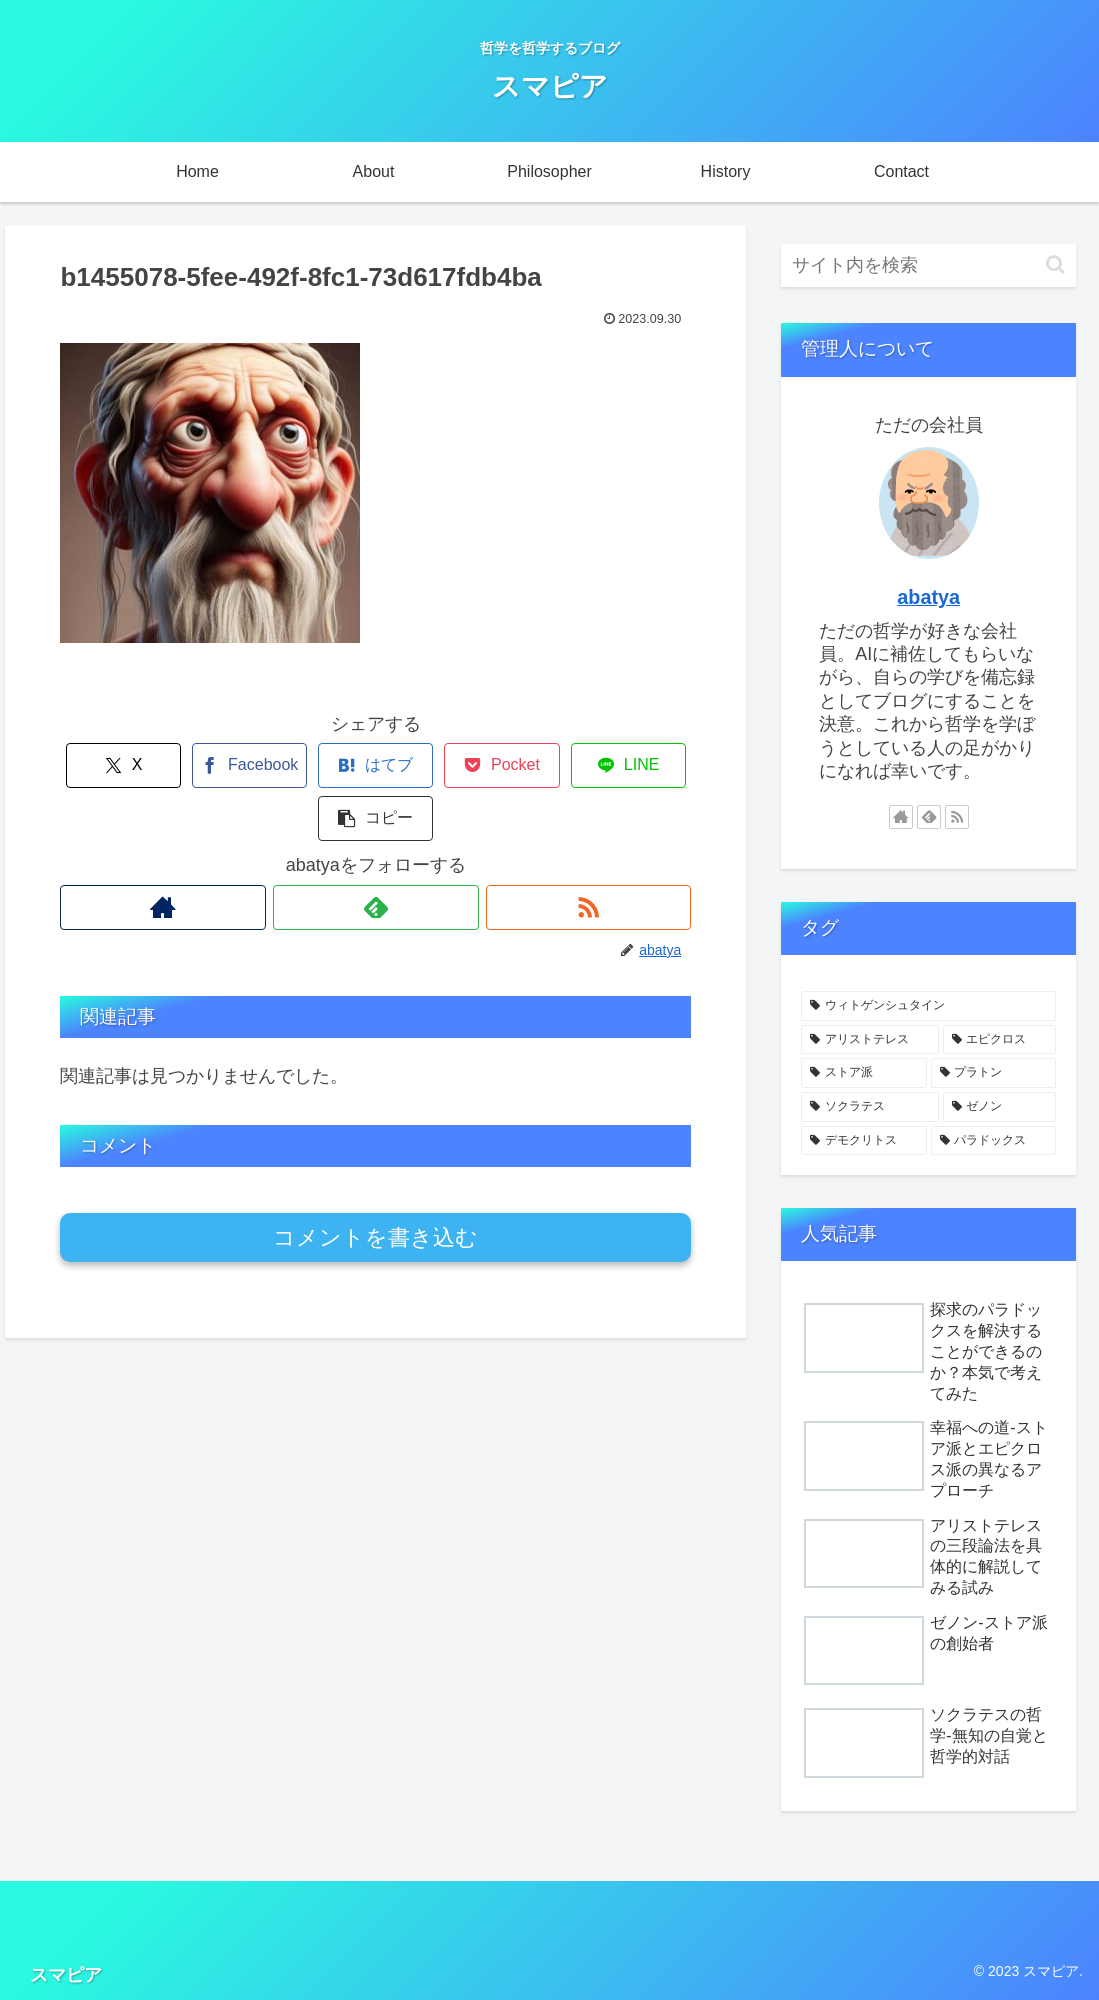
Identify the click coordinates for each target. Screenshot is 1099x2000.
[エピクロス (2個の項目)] (999, 1040)
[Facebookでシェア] (218, 765)
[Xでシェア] (113, 765)
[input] (928, 265)
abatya (928, 597)
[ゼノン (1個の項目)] (999, 1107)
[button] (638, 765)
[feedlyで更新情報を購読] (375, 854)
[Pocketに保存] (428, 765)
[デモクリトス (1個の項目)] (863, 1141)
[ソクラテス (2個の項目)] (869, 1107)
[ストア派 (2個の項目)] (863, 1073)
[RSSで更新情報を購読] (588, 854)
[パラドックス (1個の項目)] (993, 1141)
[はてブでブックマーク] (323, 765)
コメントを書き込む (375, 1184)
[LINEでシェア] (533, 765)
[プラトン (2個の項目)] (993, 1073)
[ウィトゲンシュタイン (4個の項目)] (928, 1006)
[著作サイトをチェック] (162, 854)
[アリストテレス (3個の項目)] (869, 1040)
